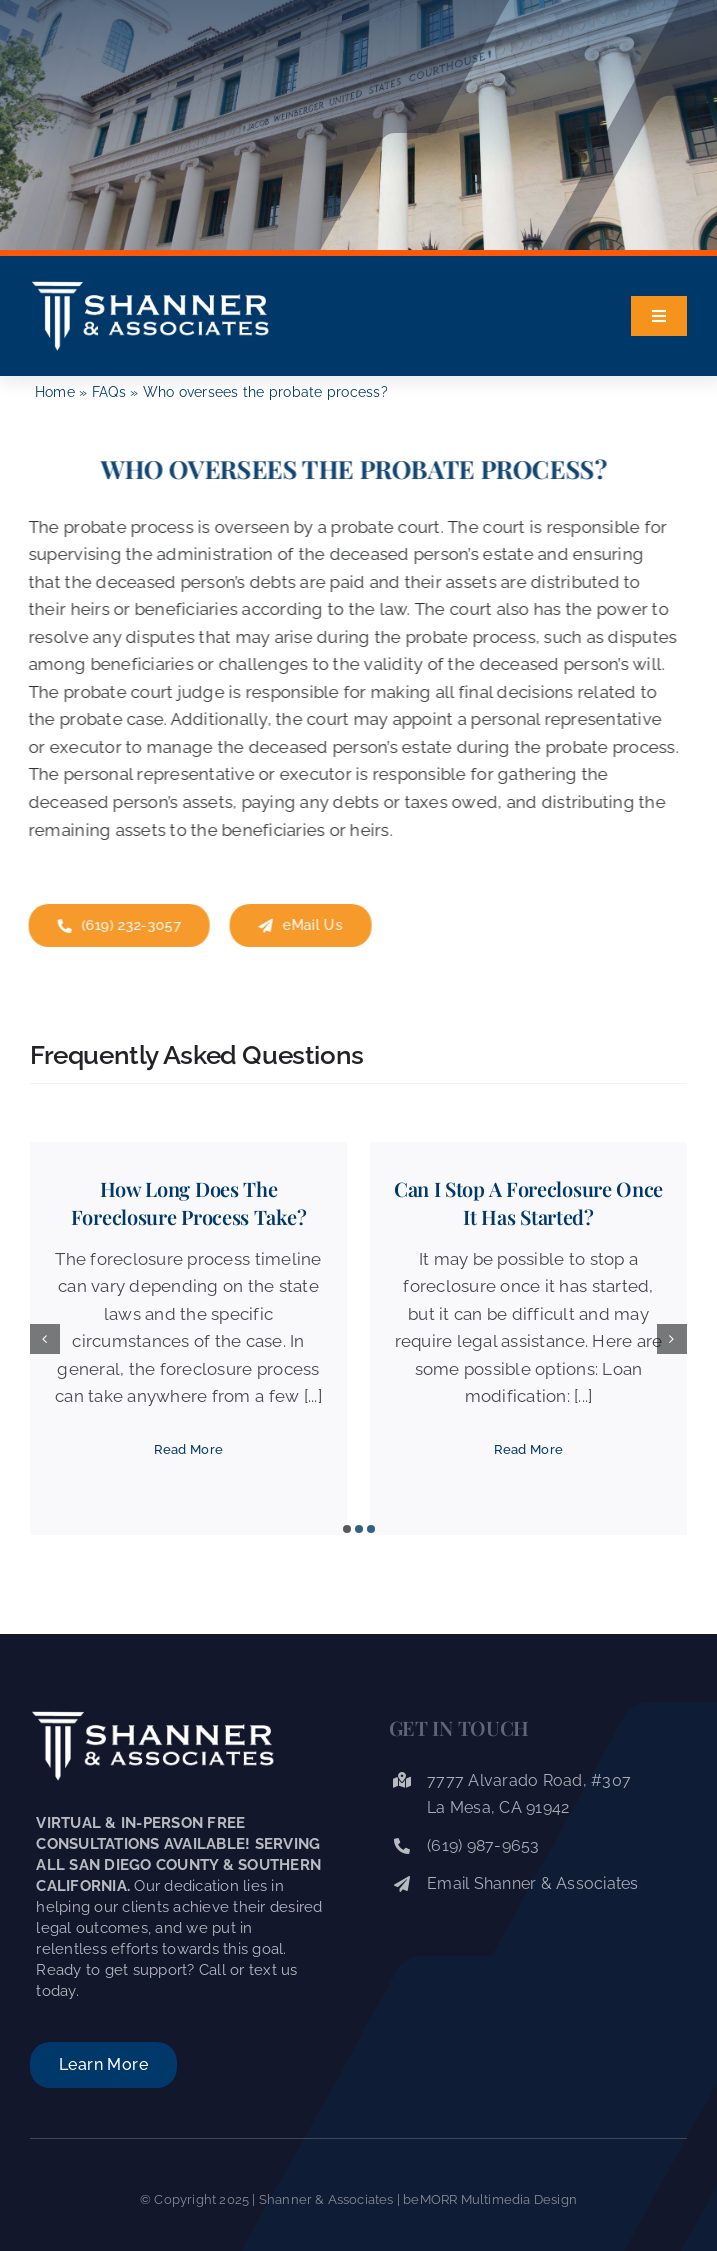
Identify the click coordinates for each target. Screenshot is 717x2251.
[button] (347, 1529)
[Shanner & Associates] (150, 284)
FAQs (109, 392)
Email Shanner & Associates (533, 1883)
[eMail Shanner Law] (298, 925)
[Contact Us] (116, 925)
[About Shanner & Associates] (103, 2064)
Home (55, 392)
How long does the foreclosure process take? (189, 1202)
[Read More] (189, 1450)
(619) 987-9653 (483, 1845)
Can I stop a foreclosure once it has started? (528, 1202)
